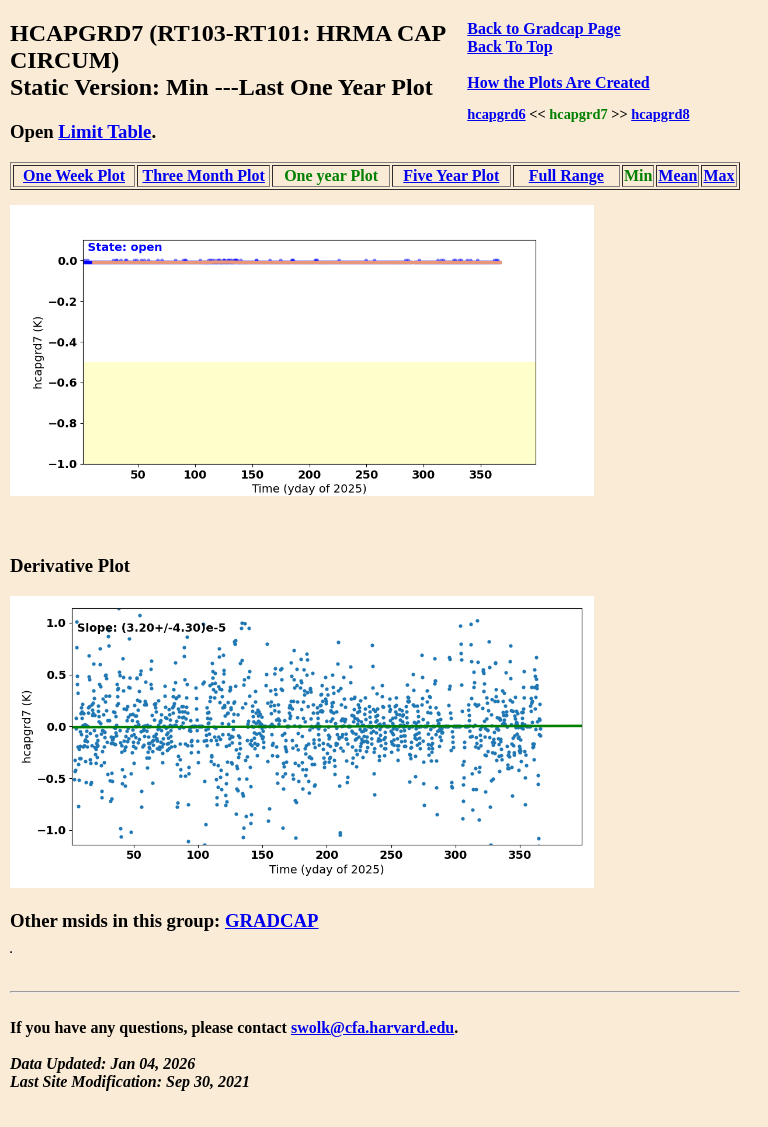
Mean (677, 175)
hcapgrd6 (496, 114)
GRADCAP (272, 920)
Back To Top (509, 46)
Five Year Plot (451, 175)
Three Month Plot (203, 175)
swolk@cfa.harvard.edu (372, 1027)
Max (718, 175)
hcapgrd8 (660, 114)
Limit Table (104, 131)
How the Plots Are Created (558, 82)
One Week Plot (74, 175)
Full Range (566, 175)
